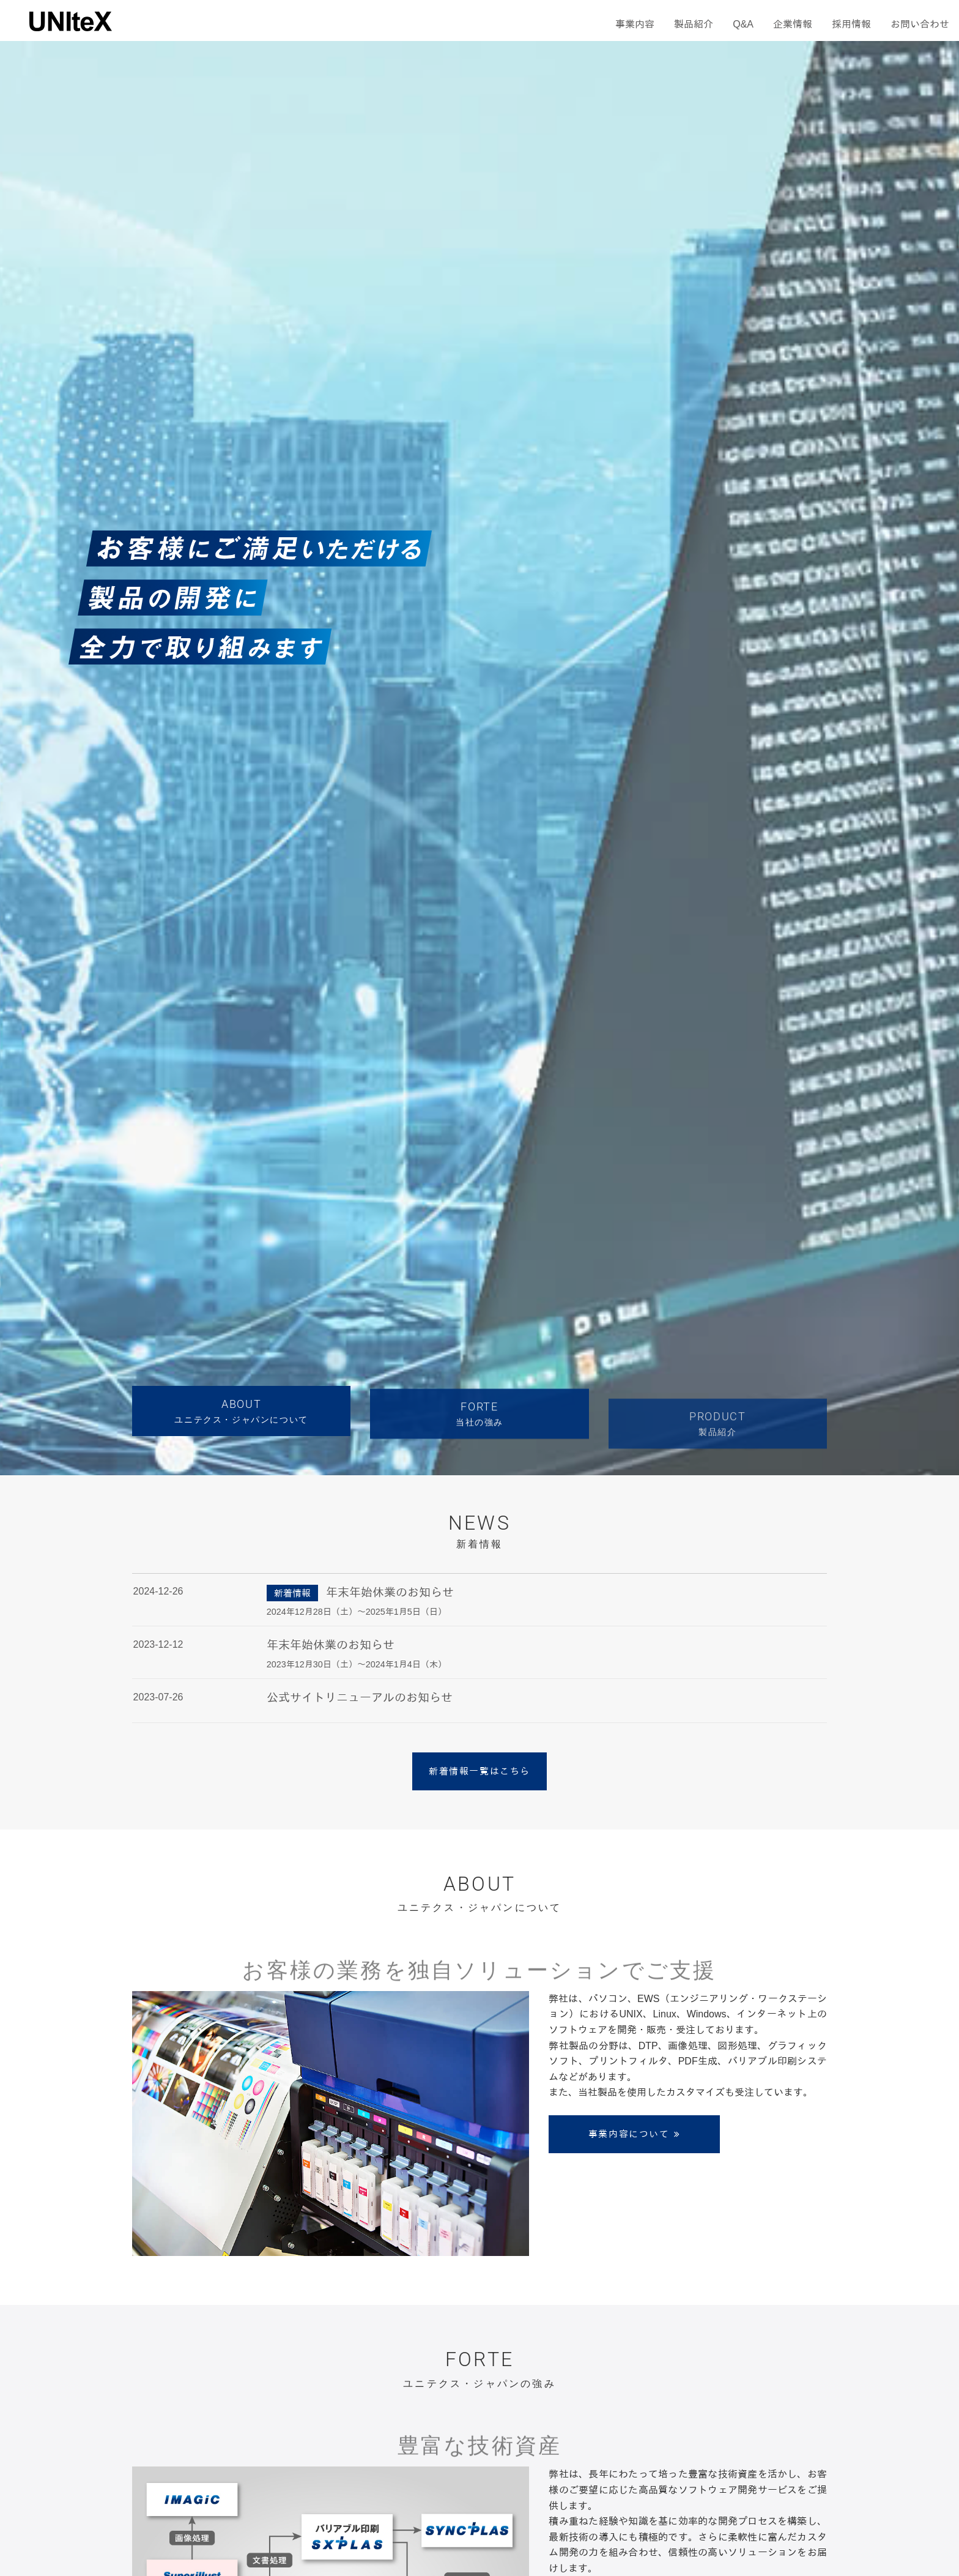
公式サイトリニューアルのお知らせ (360, 1697)
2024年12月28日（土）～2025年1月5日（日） (356, 1612)
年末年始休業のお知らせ (390, 1592)
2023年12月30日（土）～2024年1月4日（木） (356, 1664)
